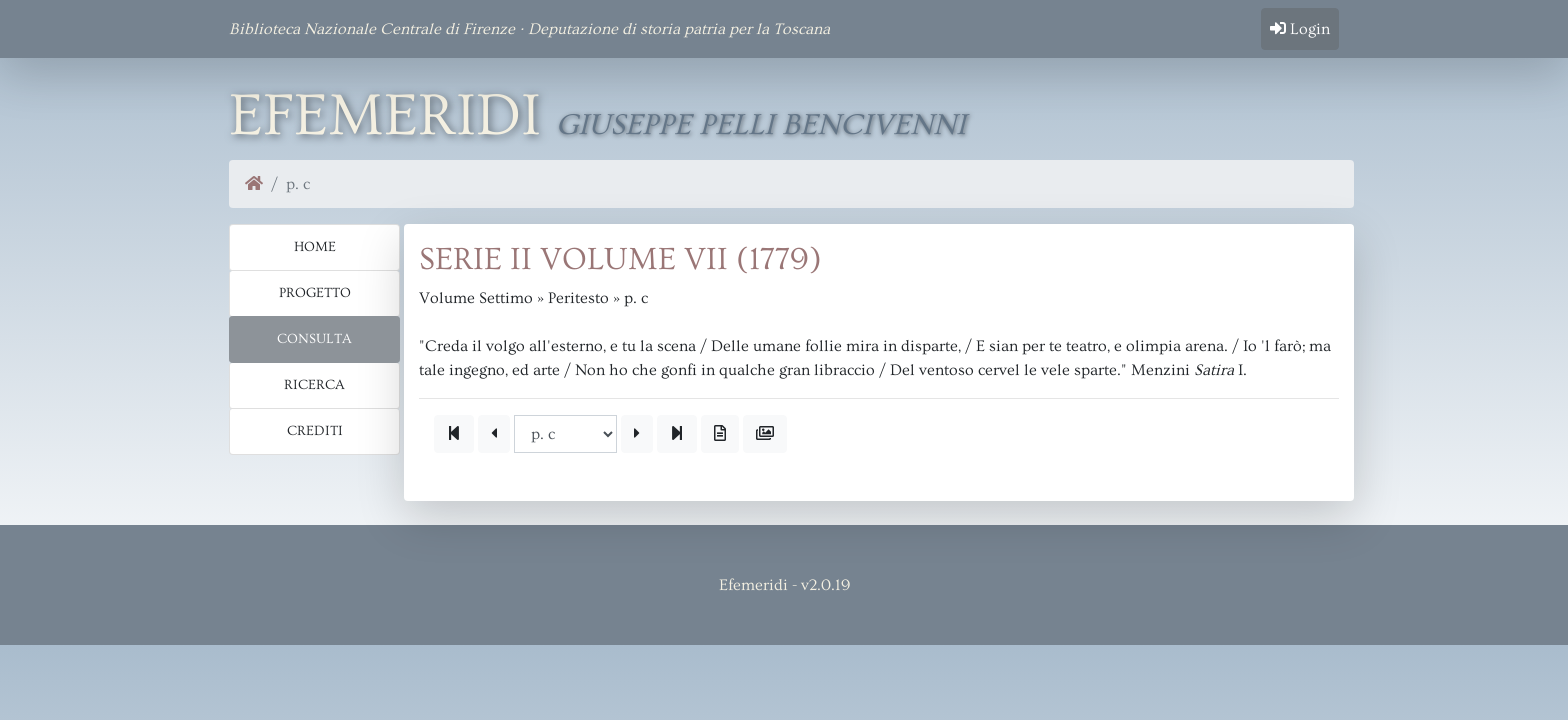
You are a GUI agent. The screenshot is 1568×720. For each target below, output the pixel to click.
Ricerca (314, 385)
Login (1300, 29)
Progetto (315, 293)
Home (315, 247)
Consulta (314, 339)
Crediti (315, 431)
